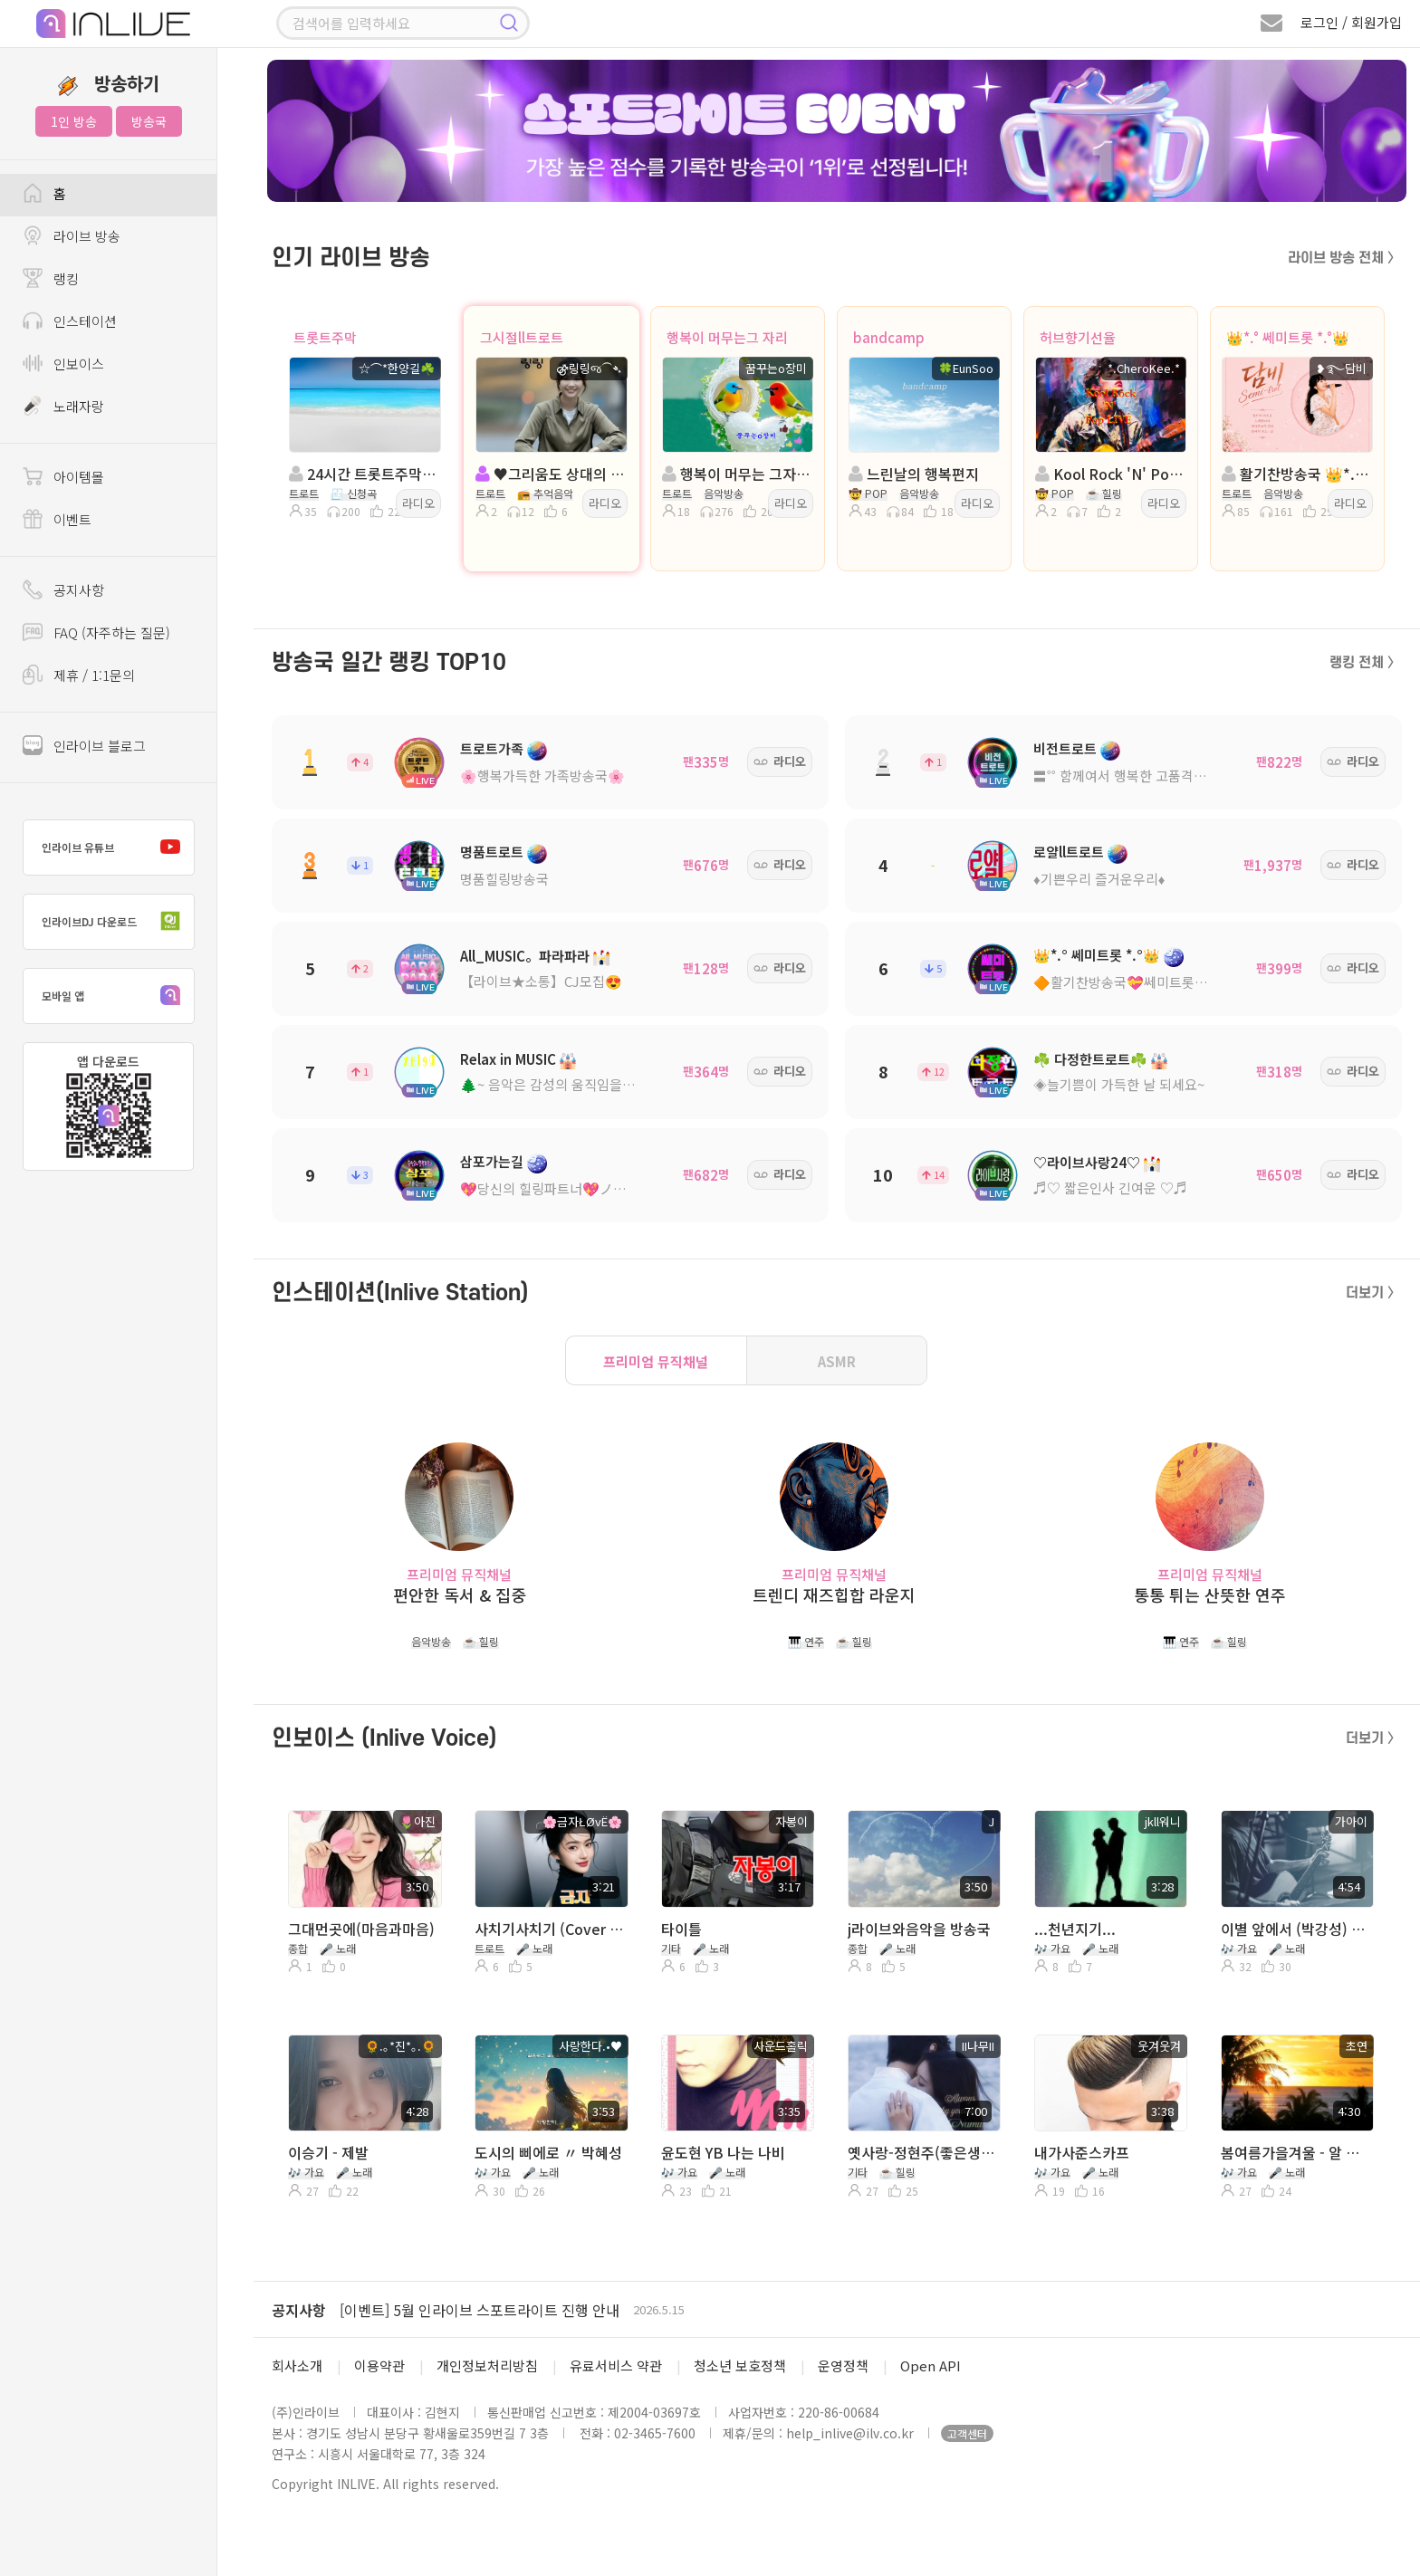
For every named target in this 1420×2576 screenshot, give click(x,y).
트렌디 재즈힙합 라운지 (834, 1595)
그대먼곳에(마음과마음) (361, 1928)
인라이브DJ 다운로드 (115, 921)
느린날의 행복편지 (914, 473)
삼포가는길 (491, 1161)
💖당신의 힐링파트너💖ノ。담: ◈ (560, 1188)
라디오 (418, 503)
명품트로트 (491, 851)
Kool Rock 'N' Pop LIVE (1109, 473)
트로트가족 (491, 748)
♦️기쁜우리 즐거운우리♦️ (1099, 878)
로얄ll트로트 (1068, 851)
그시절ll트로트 (521, 337)
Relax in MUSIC (508, 1058)
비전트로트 (1065, 748)
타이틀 (681, 1928)
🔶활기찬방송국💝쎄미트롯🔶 (1122, 981)
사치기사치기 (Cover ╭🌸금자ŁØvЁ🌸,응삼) (550, 1928)
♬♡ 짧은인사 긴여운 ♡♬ (1110, 1187)
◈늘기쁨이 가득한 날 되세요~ (1118, 1084)
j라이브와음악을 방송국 (919, 1928)
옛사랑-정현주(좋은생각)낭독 (923, 2152)
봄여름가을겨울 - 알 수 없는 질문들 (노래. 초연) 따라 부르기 (1296, 2152)
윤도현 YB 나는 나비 (723, 2152)
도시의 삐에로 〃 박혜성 (548, 2152)
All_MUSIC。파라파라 (525, 955)
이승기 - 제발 (328, 2152)
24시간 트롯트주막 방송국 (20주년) (363, 473)
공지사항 (299, 2310)
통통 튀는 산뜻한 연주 (1210, 1595)
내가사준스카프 (1081, 2152)
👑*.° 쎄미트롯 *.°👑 (1287, 337)
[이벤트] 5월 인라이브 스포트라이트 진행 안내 (479, 2310)
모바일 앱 (115, 996)
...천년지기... (1075, 1928)
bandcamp (889, 337)
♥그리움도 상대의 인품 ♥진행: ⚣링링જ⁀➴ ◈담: (549, 473)
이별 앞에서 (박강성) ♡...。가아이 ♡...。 (1296, 1928)
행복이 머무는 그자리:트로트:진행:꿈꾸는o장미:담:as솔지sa (736, 473)
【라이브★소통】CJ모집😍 (541, 981)
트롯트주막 (325, 337)
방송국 (149, 121)
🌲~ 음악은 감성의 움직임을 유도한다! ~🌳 (584, 1084)
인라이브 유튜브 (115, 847)
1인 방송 (74, 121)
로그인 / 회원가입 (1351, 22)
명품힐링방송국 (504, 878)
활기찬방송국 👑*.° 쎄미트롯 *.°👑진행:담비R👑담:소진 (1296, 473)
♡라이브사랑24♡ (1086, 1162)
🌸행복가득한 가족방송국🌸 (542, 775)
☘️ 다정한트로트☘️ (1090, 1058)
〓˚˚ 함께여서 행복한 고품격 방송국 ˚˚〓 (1147, 775)
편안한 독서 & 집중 (459, 1595)
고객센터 (967, 2433)
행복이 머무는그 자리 (727, 337)
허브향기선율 (1078, 337)
